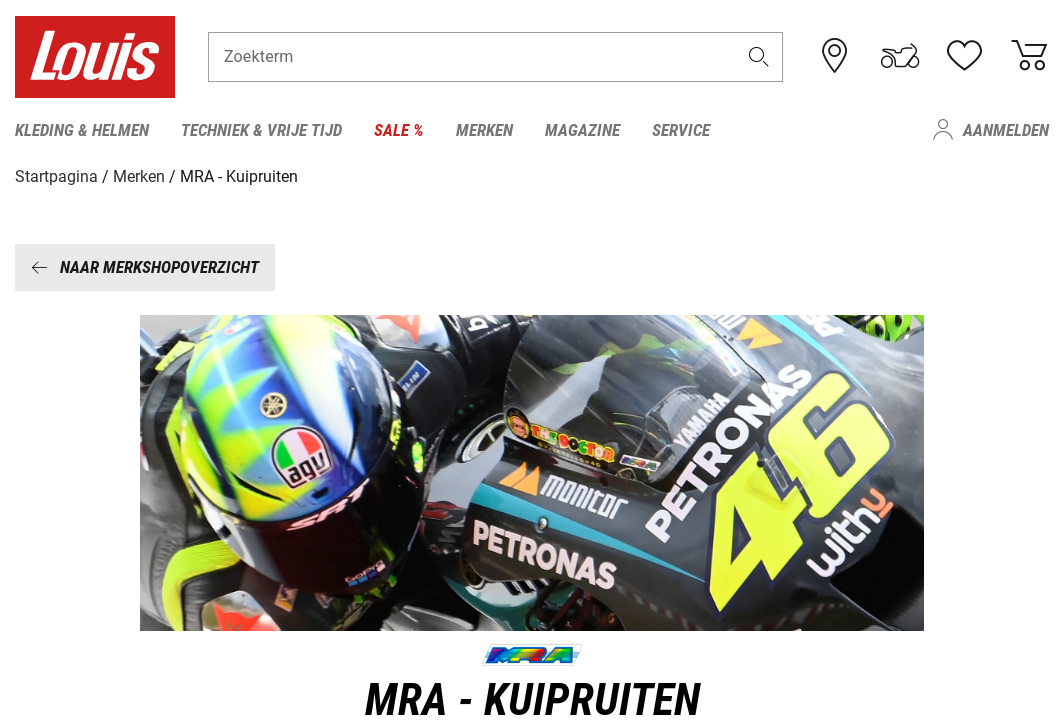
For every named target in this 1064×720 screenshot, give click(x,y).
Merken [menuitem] (484, 130)
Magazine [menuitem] (582, 130)
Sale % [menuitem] (399, 130)
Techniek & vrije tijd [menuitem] (261, 130)
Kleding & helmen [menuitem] (82, 130)
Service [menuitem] (681, 130)
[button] (759, 56)
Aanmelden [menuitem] (1006, 130)
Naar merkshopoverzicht (145, 267)
